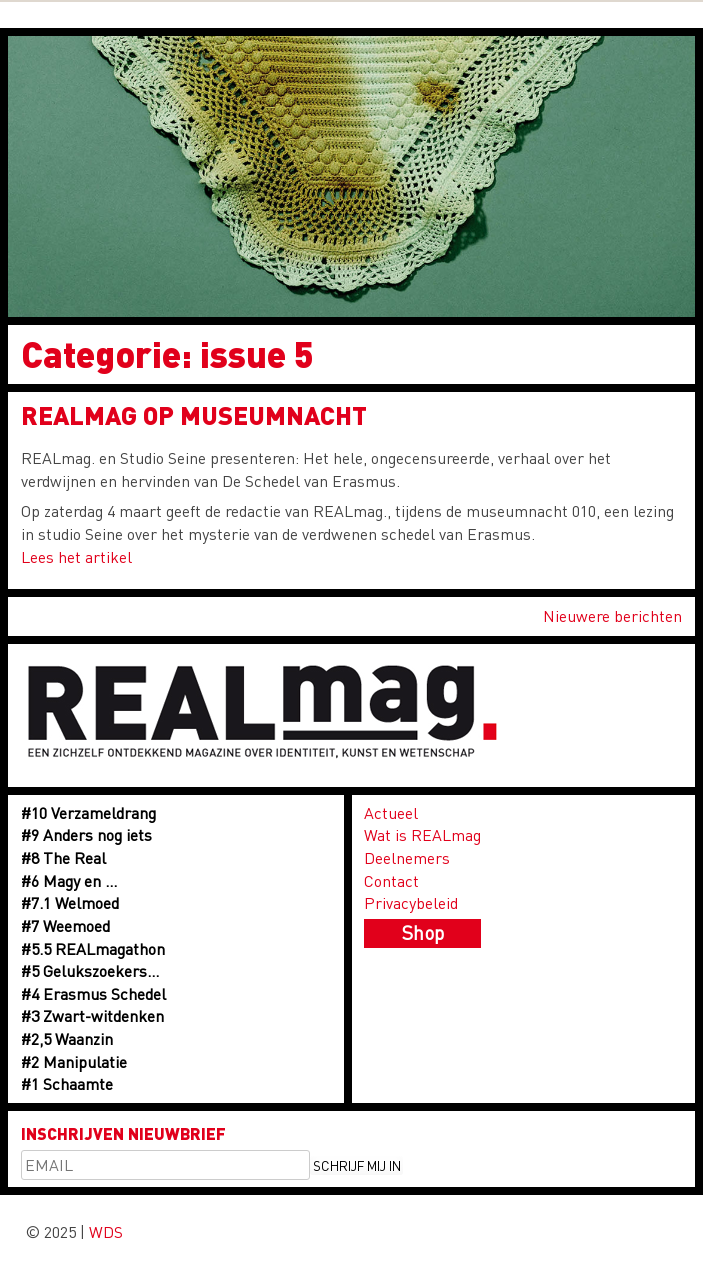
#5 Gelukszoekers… (90, 970)
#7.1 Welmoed (70, 902)
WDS (106, 1231)
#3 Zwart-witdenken (92, 1015)
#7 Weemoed (65, 925)
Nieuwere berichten (612, 615)
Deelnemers (407, 857)
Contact (391, 880)
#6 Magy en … (69, 880)
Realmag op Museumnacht (194, 415)
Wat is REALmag (422, 834)
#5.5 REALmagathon (93, 948)
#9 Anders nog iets (86, 834)
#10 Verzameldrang (88, 812)
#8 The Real (63, 857)
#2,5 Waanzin (67, 1038)
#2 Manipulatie (74, 1061)
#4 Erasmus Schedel (93, 993)
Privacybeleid (411, 902)
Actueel (391, 812)
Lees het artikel (76, 556)
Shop (423, 932)
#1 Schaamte (67, 1083)
